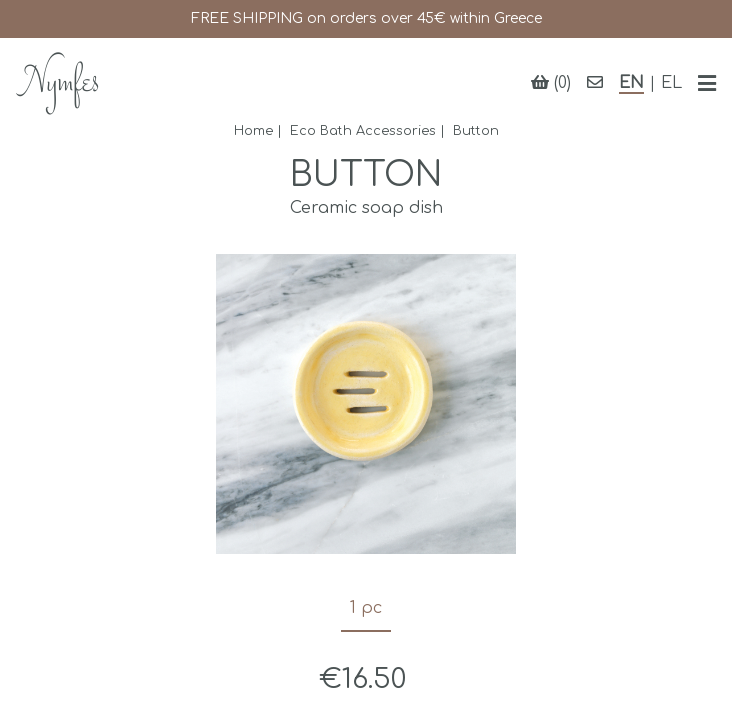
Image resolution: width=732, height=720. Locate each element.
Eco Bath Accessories (363, 131)
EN (631, 83)
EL (671, 83)
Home (253, 131)
